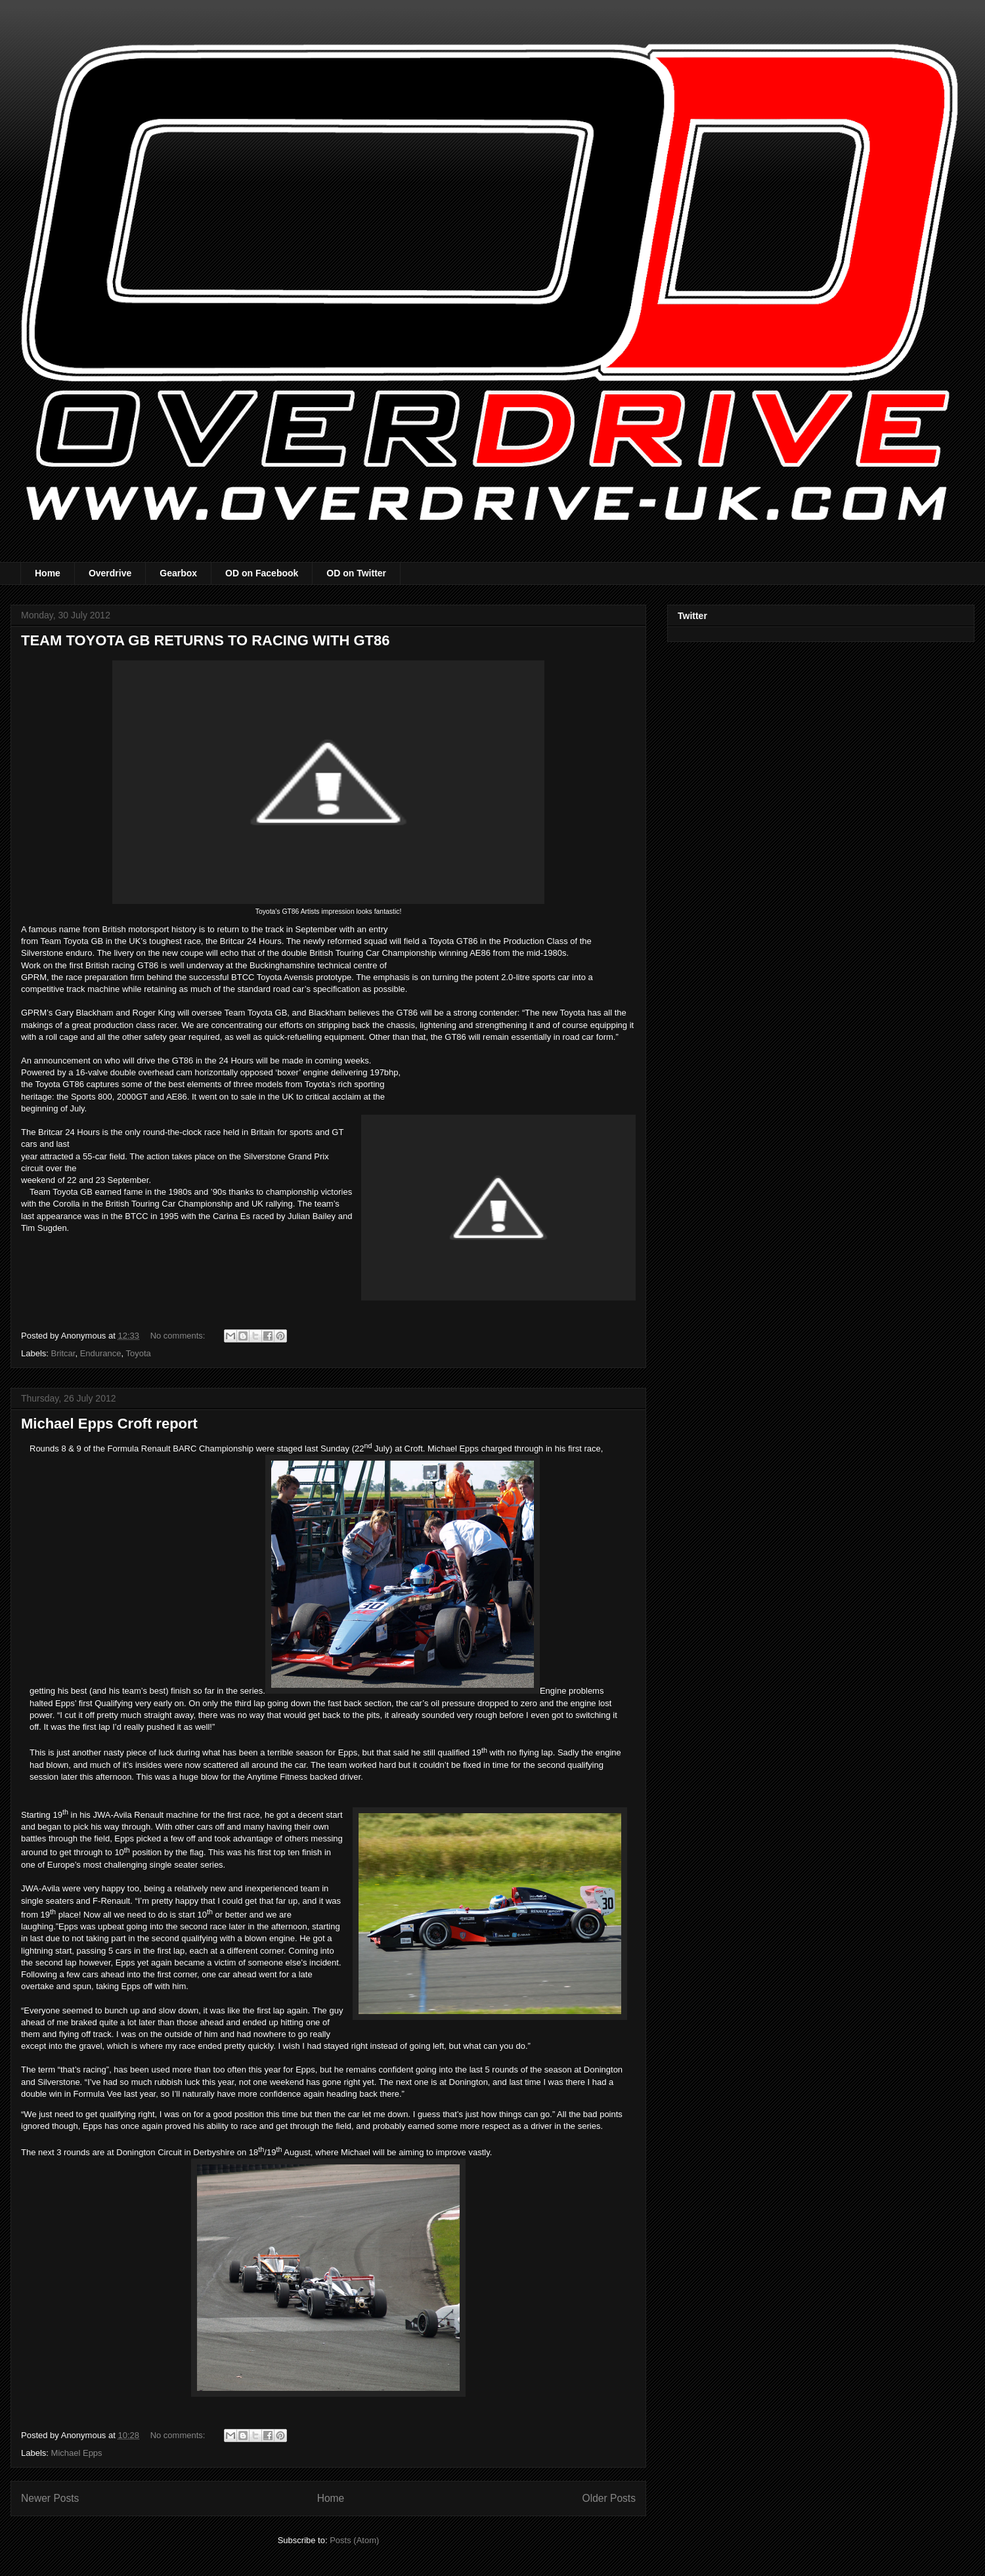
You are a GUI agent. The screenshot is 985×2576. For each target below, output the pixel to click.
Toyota (138, 1353)
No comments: (179, 1336)
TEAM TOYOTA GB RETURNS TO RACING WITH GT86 (205, 640)
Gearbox (178, 573)
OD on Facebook (261, 573)
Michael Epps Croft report (109, 1423)
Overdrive (110, 573)
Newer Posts (50, 2498)
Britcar (63, 1353)
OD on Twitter (356, 573)
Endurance (100, 1353)
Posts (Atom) (354, 2540)
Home (47, 573)
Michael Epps (76, 2453)
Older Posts (609, 2498)
